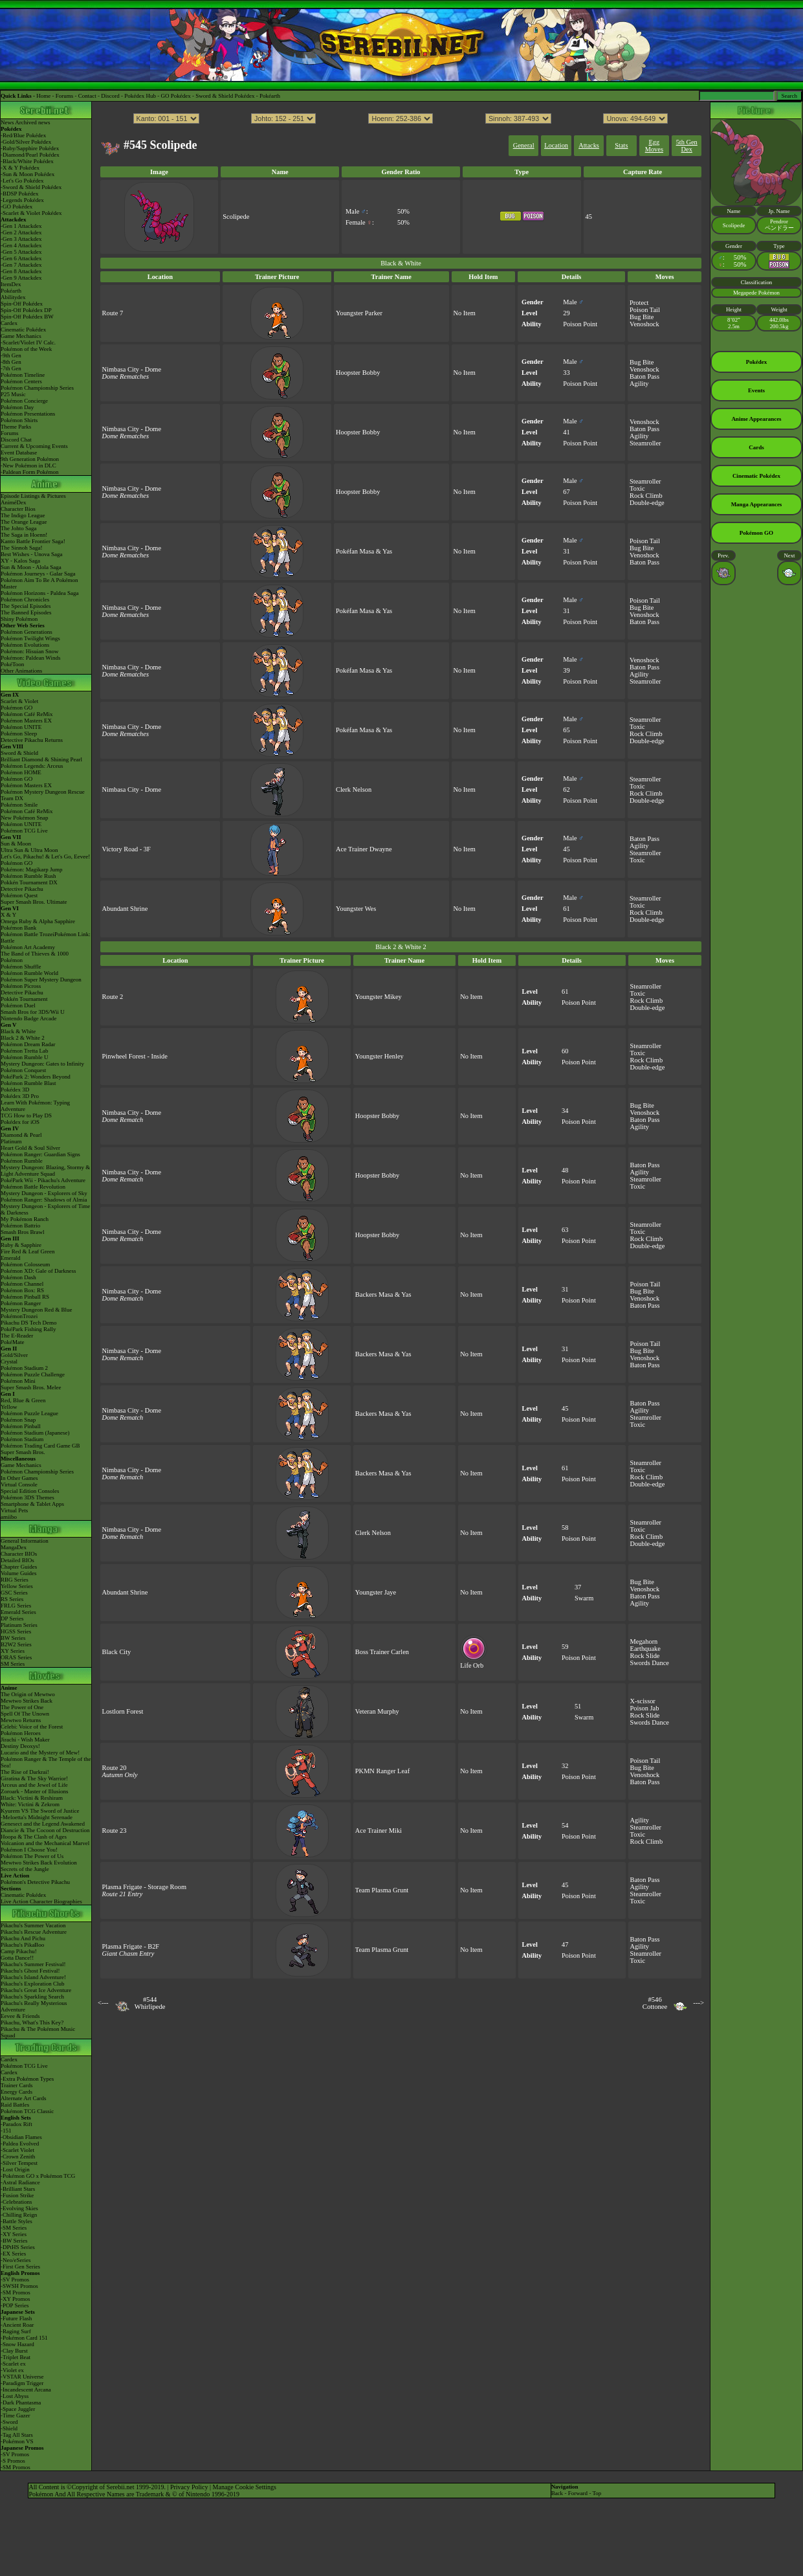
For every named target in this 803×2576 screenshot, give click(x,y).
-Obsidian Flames (21, 2137)
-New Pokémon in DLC (28, 465)
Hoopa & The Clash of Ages (34, 1836)
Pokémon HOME (21, 772)
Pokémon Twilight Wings (30, 638)
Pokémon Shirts (19, 420)
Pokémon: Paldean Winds (30, 658)
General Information (25, 1541)
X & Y (8, 915)
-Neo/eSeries (15, 2260)
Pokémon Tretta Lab (25, 1050)
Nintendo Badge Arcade (28, 1018)
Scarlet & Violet (19, 701)
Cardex (9, 323)
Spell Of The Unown (25, 1713)
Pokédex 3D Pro (20, 1096)
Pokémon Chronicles (25, 599)
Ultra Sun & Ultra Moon (29, 850)
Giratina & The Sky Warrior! (34, 1778)
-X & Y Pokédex (20, 167)
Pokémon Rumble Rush (28, 876)
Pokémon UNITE (21, 727)
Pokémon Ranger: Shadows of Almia (44, 1199)
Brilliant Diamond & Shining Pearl (41, 759)
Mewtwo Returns (21, 1720)
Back (557, 2493)
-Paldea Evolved (20, 2143)
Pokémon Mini (18, 1381)
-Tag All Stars (17, 2435)
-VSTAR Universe (22, 2376)
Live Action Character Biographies (41, 1901)
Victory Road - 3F (126, 849)
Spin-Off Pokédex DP (26, 310)
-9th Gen (11, 355)
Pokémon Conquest (23, 1070)
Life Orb (473, 1662)
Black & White (18, 1031)
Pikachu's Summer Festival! (33, 1964)
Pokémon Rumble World (29, 973)
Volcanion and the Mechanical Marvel (45, 1843)
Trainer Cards (16, 2085)
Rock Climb (646, 495)
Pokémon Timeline (23, 375)
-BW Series (14, 2240)
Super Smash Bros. (23, 1452)
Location (556, 145)
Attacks (588, 145)
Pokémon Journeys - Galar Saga (38, 573)
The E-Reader (17, 1335)
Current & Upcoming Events (34, 446)
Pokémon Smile (19, 804)
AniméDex (14, 502)
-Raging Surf (16, 2331)
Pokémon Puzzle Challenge (33, 1374)
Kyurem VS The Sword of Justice (40, 1811)
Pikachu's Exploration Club (33, 1983)
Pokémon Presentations (28, 413)
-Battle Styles (16, 2221)
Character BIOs (19, 1554)
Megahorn (644, 1641)
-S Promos (13, 2461)
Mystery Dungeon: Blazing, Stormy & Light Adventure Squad (45, 1170)
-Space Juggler (18, 2409)
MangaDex (14, 1547)
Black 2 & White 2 (23, 1038)
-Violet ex (12, 2370)
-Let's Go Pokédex (22, 180)
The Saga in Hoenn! (24, 535)
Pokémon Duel (18, 1005)
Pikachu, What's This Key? (32, 2022)
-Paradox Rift (16, 2124)
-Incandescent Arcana (26, 2389)
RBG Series (14, 1579)
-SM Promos (15, 2292)
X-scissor (642, 1701)
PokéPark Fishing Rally (28, 1329)
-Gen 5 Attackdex (21, 252)
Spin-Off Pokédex (22, 303)
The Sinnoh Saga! (22, 547)
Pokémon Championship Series (37, 388)
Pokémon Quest (19, 895)
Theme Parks (16, 426)
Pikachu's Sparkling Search (32, 1996)
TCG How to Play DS (26, 1115)
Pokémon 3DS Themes (27, 1497)
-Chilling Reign (19, 2215)
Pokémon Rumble (22, 1161)
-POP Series (14, 2305)
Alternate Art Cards (23, 2098)
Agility (639, 383)
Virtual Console (19, 1484)
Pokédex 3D (15, 1089)
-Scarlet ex (13, 2363)
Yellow (9, 1407)
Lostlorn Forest (123, 1711)
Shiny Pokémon (19, 619)
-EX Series (13, 2253)
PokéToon (12, 664)
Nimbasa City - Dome (131, 369)
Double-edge (647, 502)
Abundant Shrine (125, 908)
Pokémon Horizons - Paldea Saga (39, 593)
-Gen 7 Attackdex (21, 265)
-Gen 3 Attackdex (21, 239)
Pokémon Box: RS (22, 1290)
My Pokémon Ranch (25, 1219)
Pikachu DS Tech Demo (28, 1322)
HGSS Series (16, 1631)
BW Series (13, 1638)
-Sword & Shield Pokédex (31, 187)
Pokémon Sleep (19, 733)
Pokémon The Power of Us (32, 1856)
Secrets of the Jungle (25, 1869)
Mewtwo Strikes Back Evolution (39, 1862)
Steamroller (645, 443)
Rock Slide (645, 1655)
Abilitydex (13, 297)
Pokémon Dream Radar (28, 1044)
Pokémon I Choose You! (29, 1849)
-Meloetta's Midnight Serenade (36, 1817)
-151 (6, 2130)
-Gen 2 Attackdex (21, 232)
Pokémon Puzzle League (29, 1413)
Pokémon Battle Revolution (33, 1186)
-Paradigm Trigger (22, 2383)
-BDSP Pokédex (19, 193)
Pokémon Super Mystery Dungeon (41, 979)
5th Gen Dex (687, 146)
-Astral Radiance (20, 2182)
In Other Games (19, 1478)
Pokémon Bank (18, 927)
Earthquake (645, 1648)
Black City (116, 1651)
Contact (87, 96)
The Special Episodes (25, 606)
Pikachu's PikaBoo (22, 1945)
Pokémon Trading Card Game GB (40, 1445)
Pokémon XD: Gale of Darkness (38, 1271)
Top (596, 2493)
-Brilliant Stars (18, 2189)
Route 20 (114, 1767)
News (7, 122)
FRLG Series (16, 1605)
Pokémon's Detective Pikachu (35, 1882)
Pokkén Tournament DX (29, 882)
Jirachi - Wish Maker (25, 1739)
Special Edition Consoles (30, 1491)
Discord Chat (16, 439)
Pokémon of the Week (26, 349)
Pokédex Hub (140, 96)
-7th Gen (11, 368)
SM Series (13, 1664)
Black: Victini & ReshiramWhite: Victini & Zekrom (32, 1801)
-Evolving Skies (19, 2208)
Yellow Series (17, 1586)
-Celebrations (16, 2202)
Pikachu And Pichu (23, 1938)
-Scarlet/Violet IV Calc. (28, 342)
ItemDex (11, 284)
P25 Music (13, 394)
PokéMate (13, 1342)
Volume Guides (19, 1573)
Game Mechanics (21, 336)
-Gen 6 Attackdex (21, 258)
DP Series (12, 1618)
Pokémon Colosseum (25, 1264)
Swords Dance (649, 1662)
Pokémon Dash (18, 1277)
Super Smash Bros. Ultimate (34, 902)
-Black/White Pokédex (27, 161)
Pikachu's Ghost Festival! (30, 1970)
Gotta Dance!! (17, 1957)
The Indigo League (23, 515)
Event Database (19, 452)
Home (43, 96)
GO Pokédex (176, 96)
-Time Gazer (15, 2415)
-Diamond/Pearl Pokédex (30, 154)
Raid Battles (15, 2104)
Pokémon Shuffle (21, 966)
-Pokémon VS (17, 2441)
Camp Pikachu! (19, 1951)
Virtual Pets (14, 1510)
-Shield (9, 2428)
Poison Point (580, 324)
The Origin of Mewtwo (28, 1694)
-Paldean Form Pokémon (30, 472)
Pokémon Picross (21, 986)
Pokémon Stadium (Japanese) (35, 1432)
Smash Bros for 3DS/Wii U (33, 1012)
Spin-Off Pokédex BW (27, 316)
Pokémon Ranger (21, 1303)
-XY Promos (15, 2299)
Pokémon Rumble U (25, 1057)
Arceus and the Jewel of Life (34, 1785)
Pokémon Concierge (24, 401)
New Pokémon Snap (25, 817)
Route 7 (113, 313)
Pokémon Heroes (21, 1733)
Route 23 (114, 1830)
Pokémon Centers (21, 381)
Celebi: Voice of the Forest (32, 1726)
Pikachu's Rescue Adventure (34, 1932)
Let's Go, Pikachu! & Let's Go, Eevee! (45, 856)
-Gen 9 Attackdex (21, 277)
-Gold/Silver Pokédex (26, 142)
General (523, 145)
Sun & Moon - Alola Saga (31, 567)
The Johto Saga (19, 528)
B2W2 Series (16, 1644)
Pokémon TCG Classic (27, 2111)
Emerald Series (18, 1612)
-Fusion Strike (17, 2195)
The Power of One (22, 1707)
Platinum (11, 1141)
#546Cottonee (655, 2003)
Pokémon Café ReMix (27, 714)
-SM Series (14, 2227)
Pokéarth (269, 96)
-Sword (9, 2422)
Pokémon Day (17, 407)
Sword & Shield (19, 753)
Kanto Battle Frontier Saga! (33, 541)
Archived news (32, 122)
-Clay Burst (14, 2350)
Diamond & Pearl (21, 1135)
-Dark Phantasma (21, 2402)
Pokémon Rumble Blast (28, 1083)
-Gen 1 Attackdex (21, 226)
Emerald (11, 1258)
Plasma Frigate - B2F (131, 1946)
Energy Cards (16, 2092)
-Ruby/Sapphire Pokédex (30, 148)
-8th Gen (11, 362)
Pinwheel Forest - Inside (135, 1056)
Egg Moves (654, 146)
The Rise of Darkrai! (25, 1772)
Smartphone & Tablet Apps (32, 1504)
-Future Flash (16, 2318)
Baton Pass (644, 376)
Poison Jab (644, 1708)
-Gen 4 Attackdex (21, 245)
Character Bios (18, 509)
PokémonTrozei (19, 1316)
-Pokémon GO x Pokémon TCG (38, 2176)
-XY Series (14, 2234)
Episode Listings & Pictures (33, 496)
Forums (65, 96)
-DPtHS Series (18, 2247)
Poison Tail (645, 309)
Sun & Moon (16, 843)
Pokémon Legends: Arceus (32, 766)
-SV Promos (15, 2279)
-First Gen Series (20, 2266)
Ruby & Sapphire (21, 1245)
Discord (110, 96)
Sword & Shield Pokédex (224, 96)
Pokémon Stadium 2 (24, 1368)
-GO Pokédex (16, 206)
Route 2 (113, 996)
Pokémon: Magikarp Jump (32, 869)
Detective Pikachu (22, 889)
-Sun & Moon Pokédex (27, 174)
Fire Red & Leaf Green (27, 1251)
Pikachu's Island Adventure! (33, 1977)
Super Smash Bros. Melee (31, 1387)
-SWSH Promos (19, 2286)
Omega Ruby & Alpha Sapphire (38, 921)
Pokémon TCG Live (24, 830)
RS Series (12, 1599)
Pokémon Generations (26, 632)
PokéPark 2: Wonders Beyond (36, 1076)
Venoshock (644, 324)
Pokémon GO (16, 707)
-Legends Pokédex (22, 200)
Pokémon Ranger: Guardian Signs (40, 1154)
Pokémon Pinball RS (25, 1297)
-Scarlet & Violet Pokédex (31, 213)
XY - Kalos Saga (20, 560)
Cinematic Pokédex (23, 329)
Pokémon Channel (22, 1284)
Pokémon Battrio (20, 1225)
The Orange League (24, 522)
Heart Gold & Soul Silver (30, 1148)
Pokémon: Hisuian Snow (30, 651)
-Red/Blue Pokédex (23, 135)
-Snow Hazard (17, 2344)
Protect (639, 302)
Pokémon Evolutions (25, 645)
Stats (621, 145)
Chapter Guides (19, 1566)
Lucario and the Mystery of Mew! (40, 1752)
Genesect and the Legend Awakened (43, 1823)
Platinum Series (19, 1625)
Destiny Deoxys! (20, 1746)
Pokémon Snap (18, 1420)
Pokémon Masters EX (26, 720)
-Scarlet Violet (17, 2150)
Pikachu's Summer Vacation (33, 1925)
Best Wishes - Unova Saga (31, 554)
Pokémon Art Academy (28, 947)
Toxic (637, 488)
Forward (578, 2493)
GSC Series (14, 1592)
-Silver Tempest (19, 2163)
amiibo (9, 1517)
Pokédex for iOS (20, 1122)
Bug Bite (642, 316)
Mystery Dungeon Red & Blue (36, 1309)
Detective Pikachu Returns (32, 740)
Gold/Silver (14, 1355)
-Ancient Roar (17, 2325)
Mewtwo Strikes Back (26, 1700)
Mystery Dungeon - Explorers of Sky (44, 1193)
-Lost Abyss (14, 2396)
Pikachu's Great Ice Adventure (36, 1990)
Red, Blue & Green (23, 1400)
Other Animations (21, 670)
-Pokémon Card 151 (24, 2338)
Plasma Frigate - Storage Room (144, 1886)
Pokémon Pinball (21, 1426)
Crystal (9, 1361)
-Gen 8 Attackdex (21, 271)
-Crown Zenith (18, 2156)
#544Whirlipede (150, 2003)
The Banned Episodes (26, 612)
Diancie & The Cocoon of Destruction (45, 1830)
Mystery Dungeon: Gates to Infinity (42, 1063)
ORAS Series (16, 1657)
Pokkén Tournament (24, 999)
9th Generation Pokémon (30, 459)
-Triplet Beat (15, 2357)
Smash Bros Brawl (23, 1232)
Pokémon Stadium (22, 1439)
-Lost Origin (15, 2169)
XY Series (13, 1651)
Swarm (584, 1598)
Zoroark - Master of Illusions (34, 1791)
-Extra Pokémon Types (27, 2079)
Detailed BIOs (17, 1560)
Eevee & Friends (20, 2016)
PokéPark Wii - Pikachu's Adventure (43, 1180)
